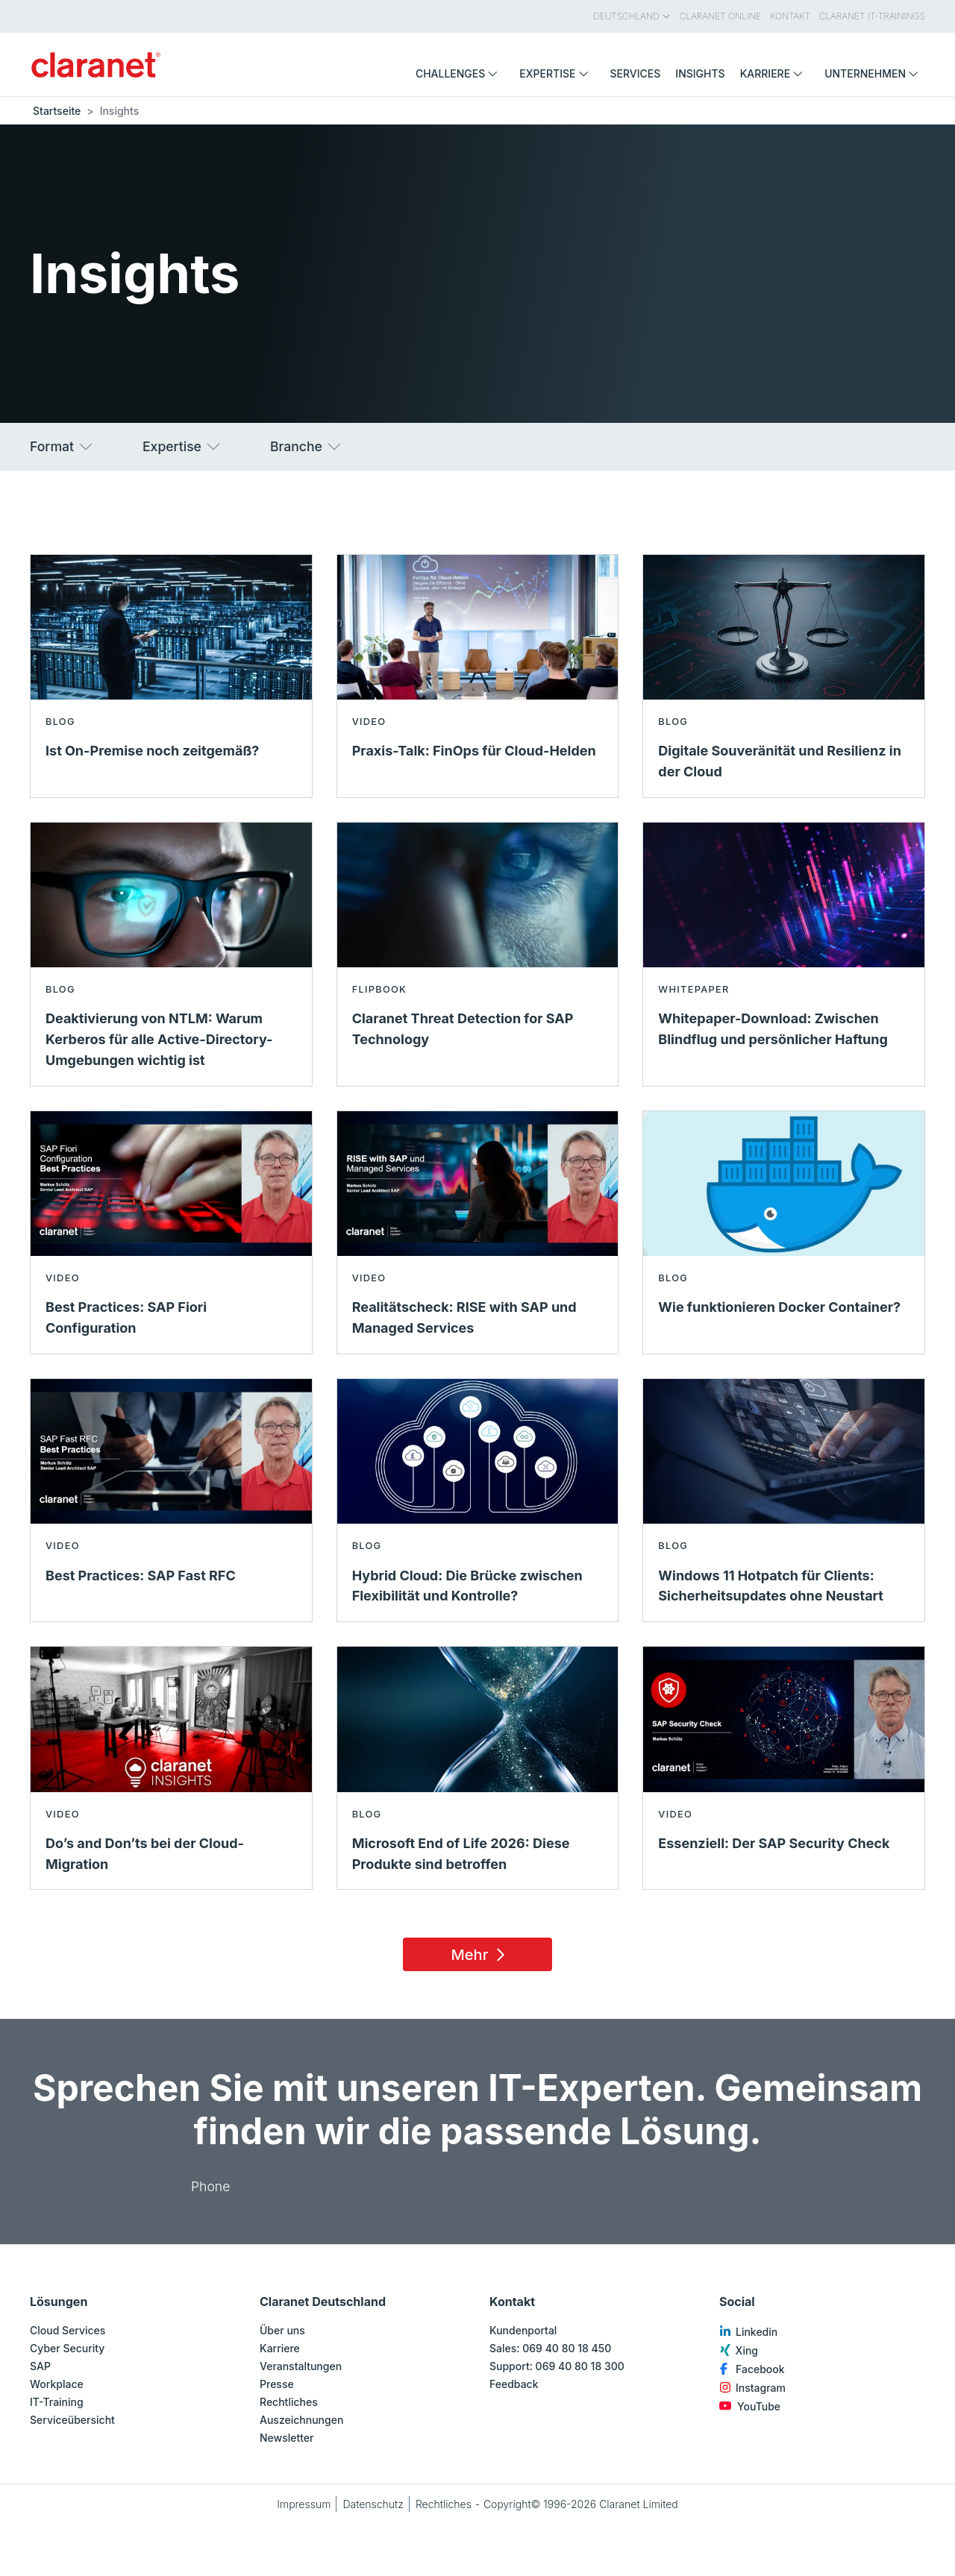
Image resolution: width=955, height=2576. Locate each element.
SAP (40, 2366)
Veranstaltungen (301, 2366)
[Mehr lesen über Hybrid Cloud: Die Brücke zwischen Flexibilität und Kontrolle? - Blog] (477, 1500)
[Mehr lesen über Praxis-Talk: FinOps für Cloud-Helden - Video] (477, 676)
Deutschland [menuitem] (632, 16)
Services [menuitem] (635, 73)
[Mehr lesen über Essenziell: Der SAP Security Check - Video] (783, 1768)
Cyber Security (67, 2348)
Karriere (280, 2348)
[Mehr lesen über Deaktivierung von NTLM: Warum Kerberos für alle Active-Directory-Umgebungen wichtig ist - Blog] (171, 954)
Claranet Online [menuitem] (720, 16)
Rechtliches (289, 2402)
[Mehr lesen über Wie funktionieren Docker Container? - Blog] (783, 1232)
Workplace (57, 2384)
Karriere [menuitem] (775, 73)
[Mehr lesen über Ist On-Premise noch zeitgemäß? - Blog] (171, 676)
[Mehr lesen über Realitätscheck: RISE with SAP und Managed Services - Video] (477, 1232)
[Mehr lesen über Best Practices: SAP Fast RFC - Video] (171, 1500)
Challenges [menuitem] (460, 73)
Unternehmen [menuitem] (874, 73)
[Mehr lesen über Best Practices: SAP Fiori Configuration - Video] (171, 1232)
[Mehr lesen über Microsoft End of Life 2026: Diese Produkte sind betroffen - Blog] (477, 1768)
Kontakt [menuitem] (790, 16)
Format (62, 447)
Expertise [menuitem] (557, 73)
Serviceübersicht (72, 2419)
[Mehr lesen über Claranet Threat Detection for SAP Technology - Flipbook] (477, 954)
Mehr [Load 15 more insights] (480, 1955)
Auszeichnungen (301, 2419)
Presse (277, 2384)
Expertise (182, 447)
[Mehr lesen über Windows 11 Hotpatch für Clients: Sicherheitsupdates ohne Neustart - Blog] (783, 1500)
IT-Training (57, 2402)
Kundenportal (523, 2330)
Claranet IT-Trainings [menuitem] (872, 16)
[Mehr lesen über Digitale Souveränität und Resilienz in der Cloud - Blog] (783, 676)
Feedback (514, 2384)
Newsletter (286, 2437)
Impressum (304, 2504)
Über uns (282, 2330)
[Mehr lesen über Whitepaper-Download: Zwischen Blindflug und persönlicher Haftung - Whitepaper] (783, 954)
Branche (306, 447)
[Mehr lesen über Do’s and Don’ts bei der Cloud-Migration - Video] (171, 1768)
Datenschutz (373, 2504)
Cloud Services (67, 2330)
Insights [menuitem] (699, 73)
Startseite (57, 110)
